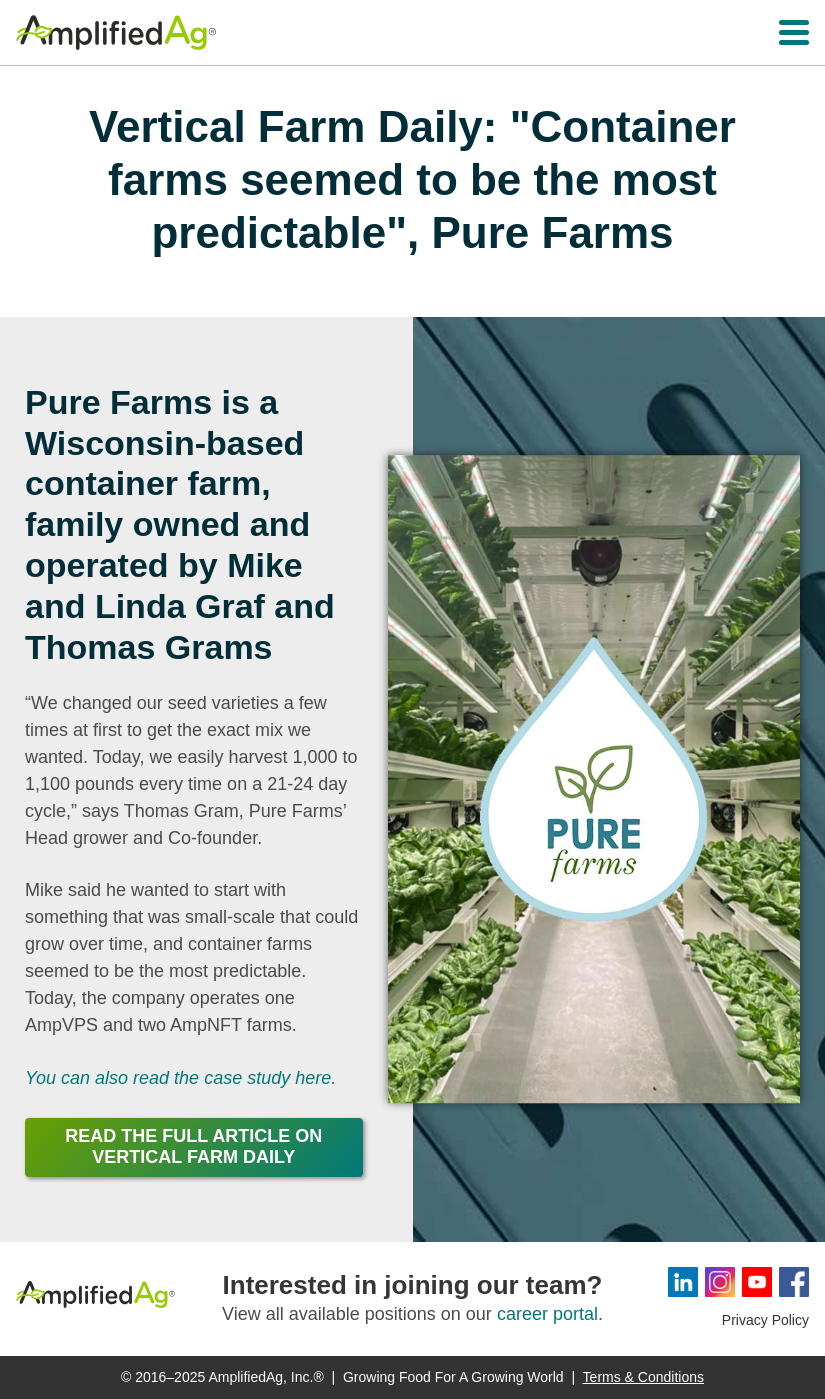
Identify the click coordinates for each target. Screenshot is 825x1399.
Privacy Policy (765, 1320)
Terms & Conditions (643, 1377)
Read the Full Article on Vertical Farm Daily (193, 1147)
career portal (547, 1314)
